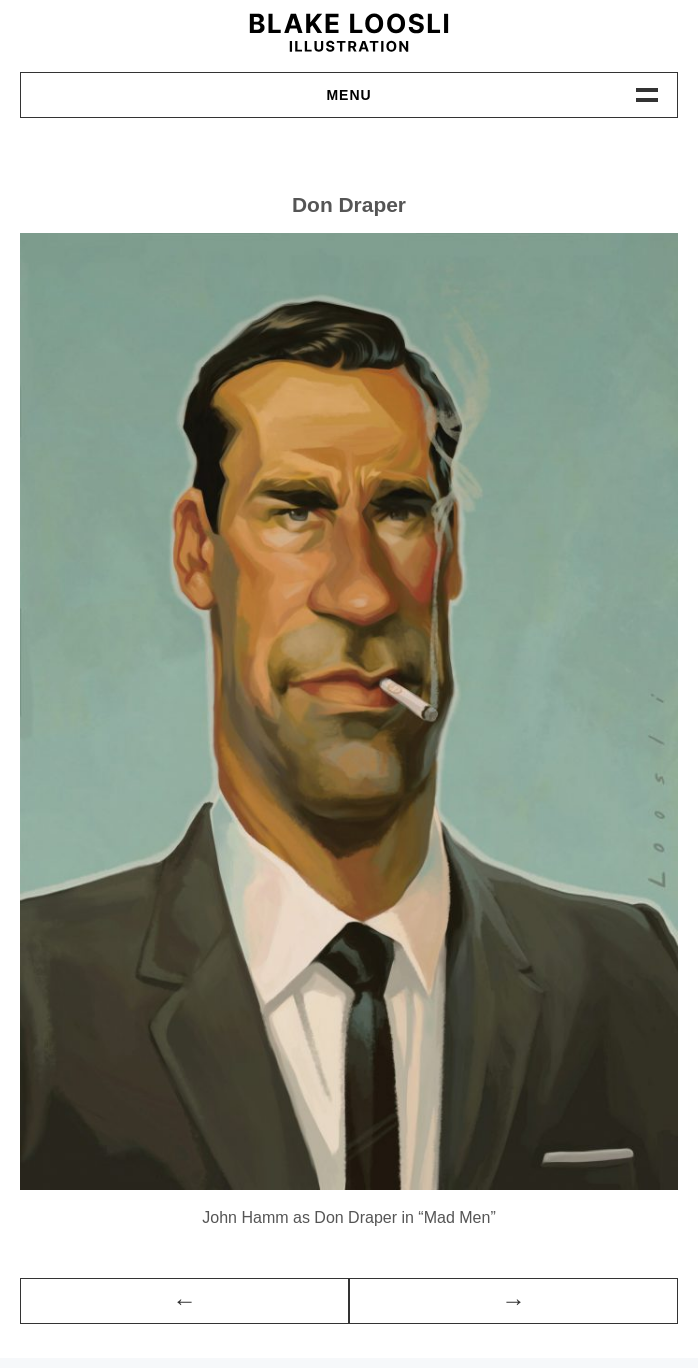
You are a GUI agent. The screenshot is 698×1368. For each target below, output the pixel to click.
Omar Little (513, 1301)
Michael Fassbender (184, 1301)
